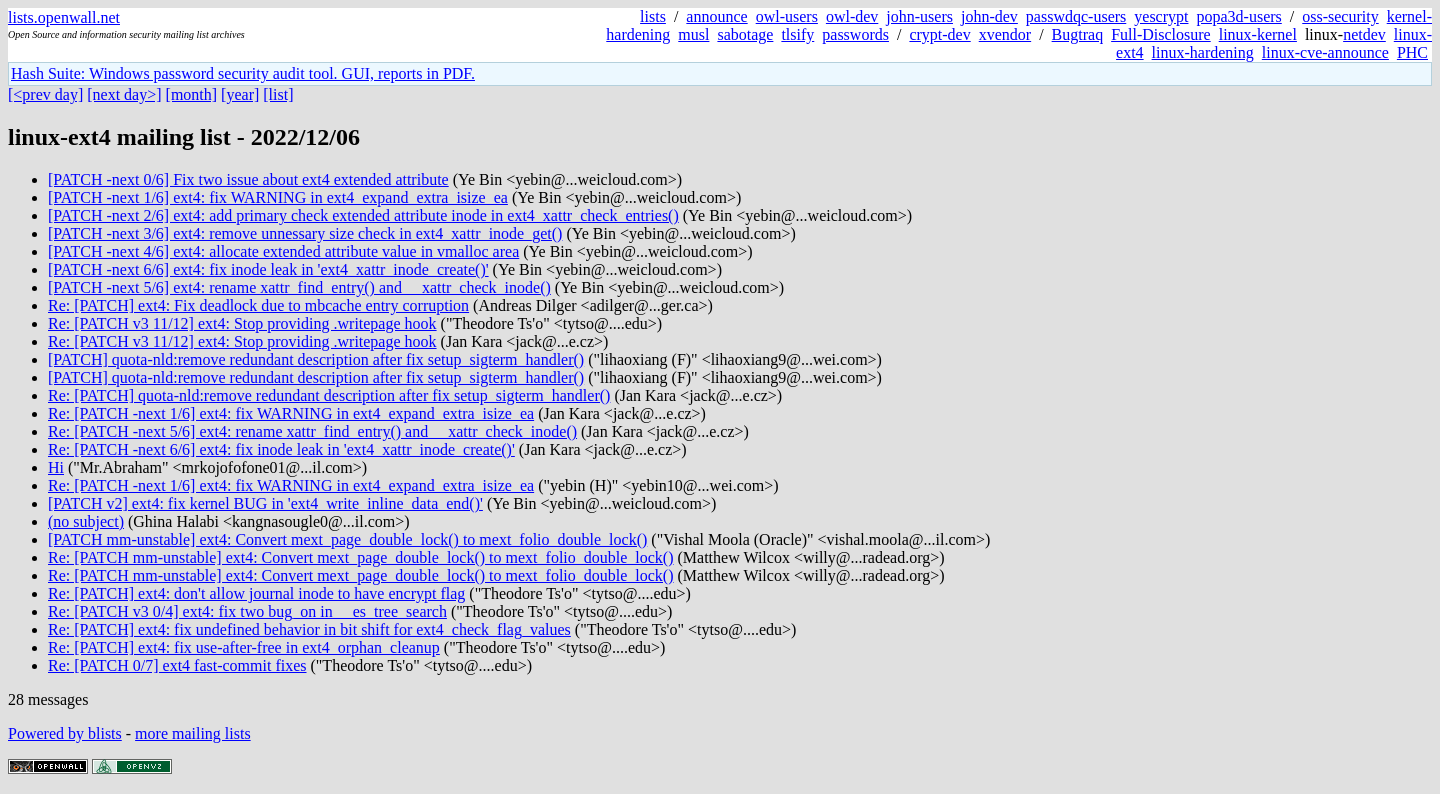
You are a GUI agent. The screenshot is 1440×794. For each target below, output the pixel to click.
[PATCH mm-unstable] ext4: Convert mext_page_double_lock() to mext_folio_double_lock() (347, 539)
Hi (56, 467)
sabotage (745, 34)
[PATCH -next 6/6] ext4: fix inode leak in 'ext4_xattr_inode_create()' (268, 269)
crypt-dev (939, 34)
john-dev (989, 16)
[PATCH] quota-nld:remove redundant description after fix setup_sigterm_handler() (316, 359)
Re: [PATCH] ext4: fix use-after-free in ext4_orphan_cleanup (244, 647)
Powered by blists (65, 733)
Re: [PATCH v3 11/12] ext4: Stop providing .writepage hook (242, 323)
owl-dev (852, 16)
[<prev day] (45, 94)
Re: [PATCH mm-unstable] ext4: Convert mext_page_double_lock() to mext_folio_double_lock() (361, 557)
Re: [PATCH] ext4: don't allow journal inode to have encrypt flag (256, 593)
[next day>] (124, 94)
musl (693, 34)
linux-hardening (1203, 52)
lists (653, 16)
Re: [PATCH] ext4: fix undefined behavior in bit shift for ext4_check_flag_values (309, 629)
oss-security (1340, 16)
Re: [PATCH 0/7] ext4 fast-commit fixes (177, 665)
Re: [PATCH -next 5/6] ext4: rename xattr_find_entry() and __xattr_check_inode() (312, 431)
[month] (192, 94)
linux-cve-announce (1325, 52)
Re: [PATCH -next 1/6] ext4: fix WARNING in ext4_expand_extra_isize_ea (291, 413)
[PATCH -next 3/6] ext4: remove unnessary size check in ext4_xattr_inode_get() (305, 233)
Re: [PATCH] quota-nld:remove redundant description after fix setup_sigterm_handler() (329, 395)
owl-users (787, 16)
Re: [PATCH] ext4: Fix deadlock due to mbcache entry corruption (258, 305)
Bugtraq (1078, 34)
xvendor (1005, 34)
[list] (278, 94)
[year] (240, 94)
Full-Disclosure (1161, 34)
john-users (919, 16)
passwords (855, 34)
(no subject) (86, 521)
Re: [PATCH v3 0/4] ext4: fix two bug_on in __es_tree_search (247, 611)
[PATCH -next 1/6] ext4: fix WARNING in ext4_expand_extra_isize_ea (278, 197)
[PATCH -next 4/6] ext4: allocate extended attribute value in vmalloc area (283, 251)
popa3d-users (1238, 16)
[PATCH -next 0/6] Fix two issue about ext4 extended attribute (248, 179)
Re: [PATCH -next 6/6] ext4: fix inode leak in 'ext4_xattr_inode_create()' (281, 449)
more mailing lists (193, 733)
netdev (1364, 34)
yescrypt (1161, 16)
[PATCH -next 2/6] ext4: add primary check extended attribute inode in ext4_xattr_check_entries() (363, 215)
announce (716, 16)
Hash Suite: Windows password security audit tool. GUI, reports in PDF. (243, 73)
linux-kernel (1258, 34)
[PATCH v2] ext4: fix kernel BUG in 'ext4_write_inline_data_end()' (265, 503)
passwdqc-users (1076, 16)
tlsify (797, 34)
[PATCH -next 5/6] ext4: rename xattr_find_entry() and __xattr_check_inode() (299, 287)
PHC (1412, 52)
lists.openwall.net (64, 17)
